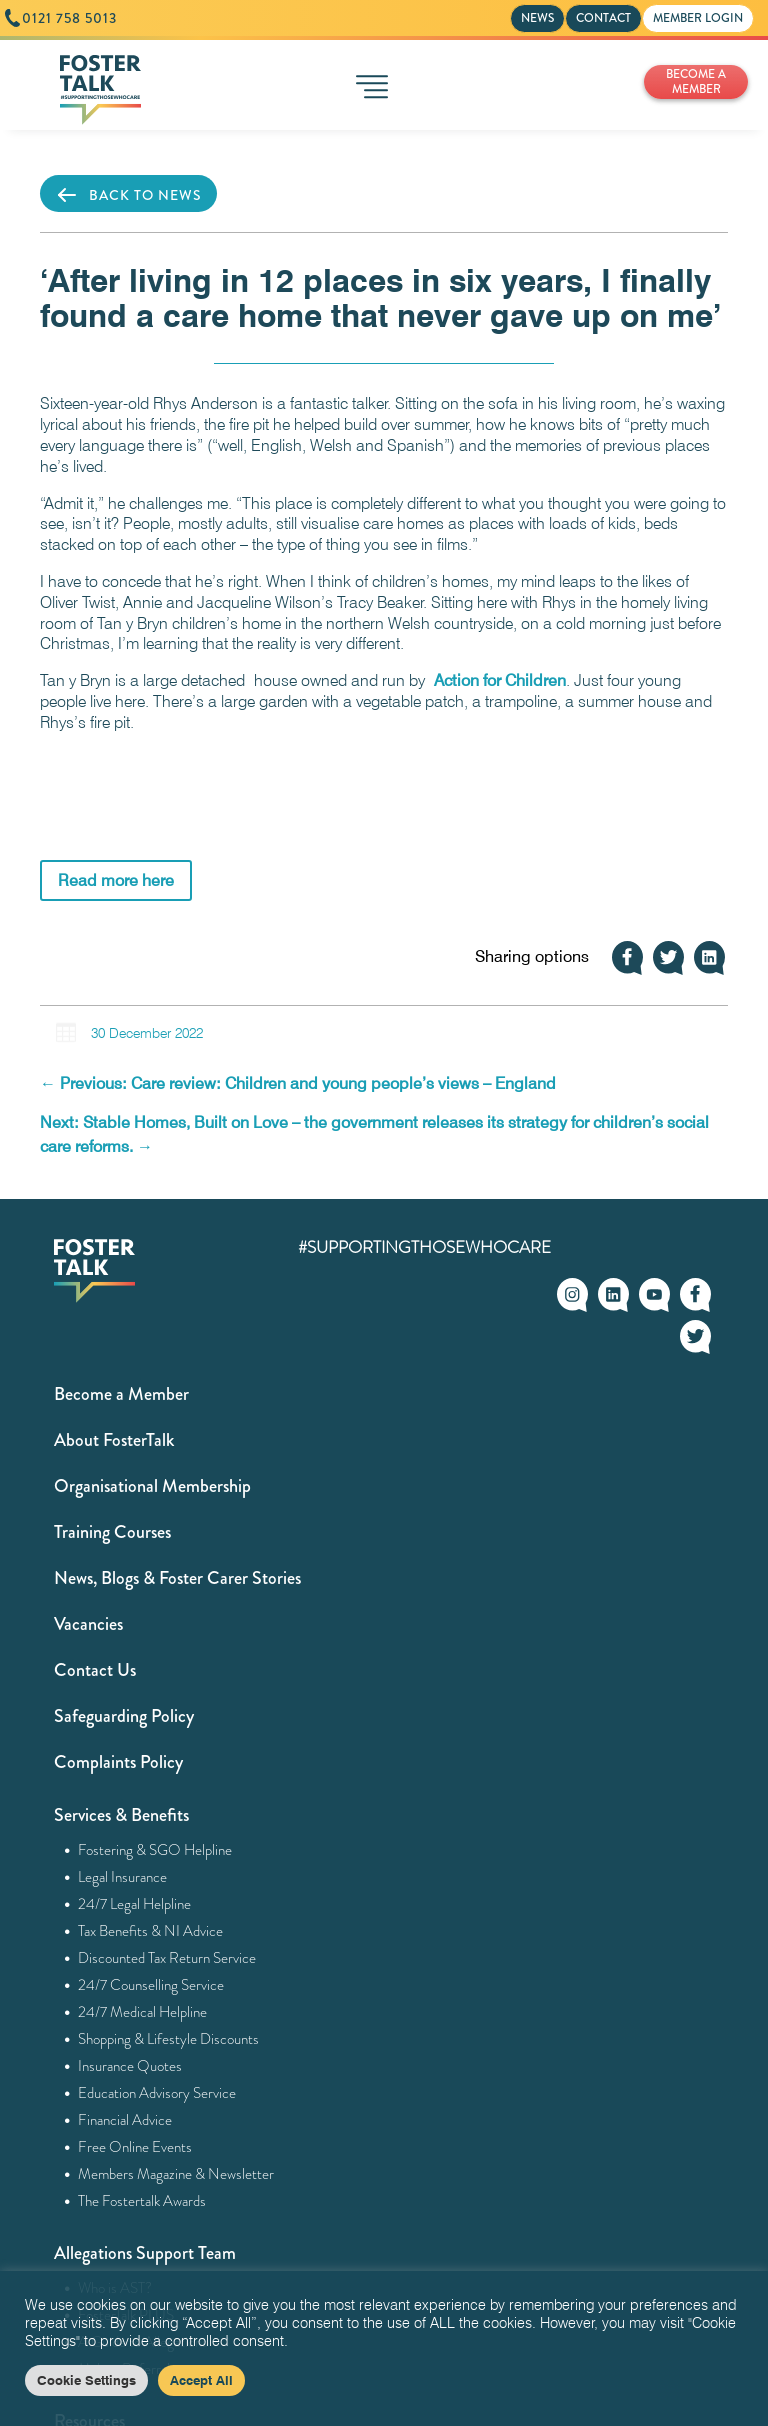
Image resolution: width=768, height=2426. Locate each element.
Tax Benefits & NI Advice (151, 1931)
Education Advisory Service (157, 2093)
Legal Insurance (123, 1877)
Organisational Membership (152, 1486)
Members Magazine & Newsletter (176, 2174)
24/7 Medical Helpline (143, 2012)
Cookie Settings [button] (86, 2380)
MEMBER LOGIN (698, 18)
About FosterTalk (114, 1440)
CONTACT (603, 18)
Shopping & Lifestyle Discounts (169, 2039)
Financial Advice (125, 2120)
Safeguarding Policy (124, 1716)
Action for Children (500, 680)
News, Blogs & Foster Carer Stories (177, 1578)
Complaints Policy (118, 1762)
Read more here (116, 880)
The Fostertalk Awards (142, 2201)
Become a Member (121, 1394)
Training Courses (112, 1532)
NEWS (537, 18)
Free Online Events (135, 2147)
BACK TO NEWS (128, 195)
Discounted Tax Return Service (167, 1958)
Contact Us (95, 1670)
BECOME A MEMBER (696, 81)
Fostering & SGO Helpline (155, 1850)
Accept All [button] (201, 2380)
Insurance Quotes (130, 2066)
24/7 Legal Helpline (135, 1904)
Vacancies (88, 1624)
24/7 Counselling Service (151, 1985)
